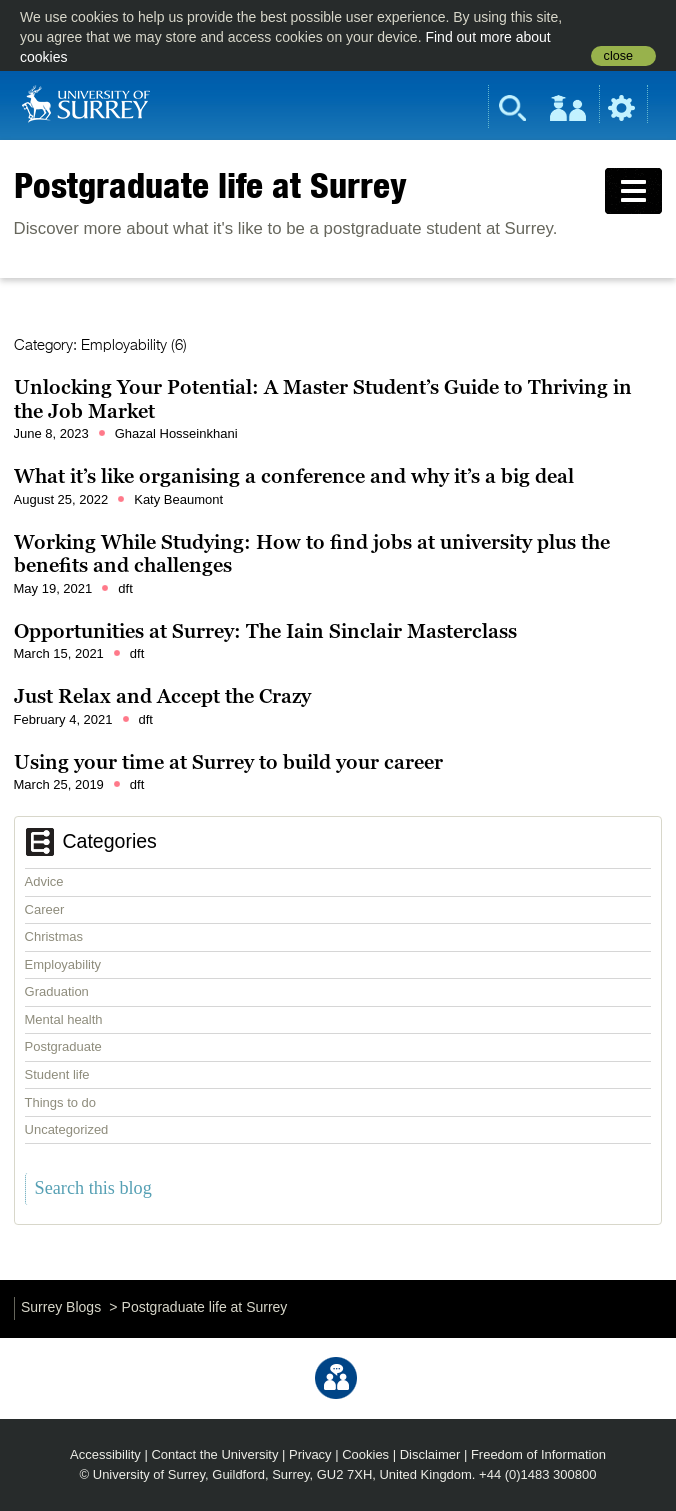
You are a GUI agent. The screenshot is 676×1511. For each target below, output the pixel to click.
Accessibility (105, 1454)
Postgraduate (63, 1046)
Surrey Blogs (61, 1307)
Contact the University (214, 1454)
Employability (63, 964)
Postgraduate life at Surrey (210, 185)
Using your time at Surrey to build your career (228, 762)
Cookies (365, 1454)
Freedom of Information (538, 1454)
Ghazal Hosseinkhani (176, 433)
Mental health (64, 1019)
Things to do (61, 1102)
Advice (44, 881)
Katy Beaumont (178, 499)
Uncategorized (67, 1129)
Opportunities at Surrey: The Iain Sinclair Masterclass (265, 631)
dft (125, 588)
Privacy (310, 1454)
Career (45, 909)
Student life (57, 1074)
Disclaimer (430, 1454)
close (618, 56)
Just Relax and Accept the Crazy (162, 696)
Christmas (54, 936)
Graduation (57, 991)
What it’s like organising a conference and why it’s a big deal (294, 476)
